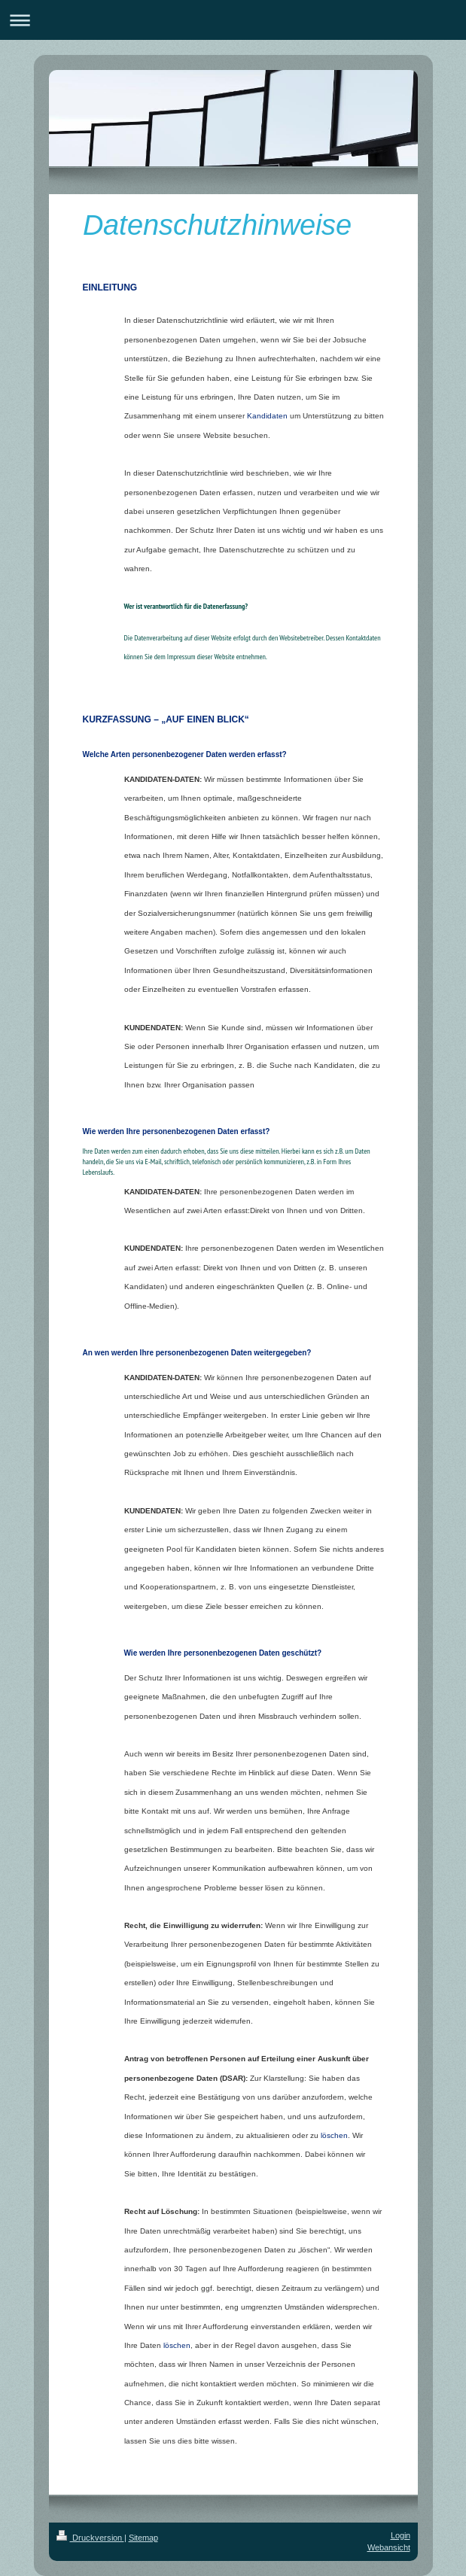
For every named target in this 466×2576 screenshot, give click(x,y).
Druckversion (90, 2537)
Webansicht (388, 2547)
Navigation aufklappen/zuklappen (233, 20)
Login (400, 2535)
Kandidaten (267, 416)
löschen (334, 2135)
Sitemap (143, 2537)
